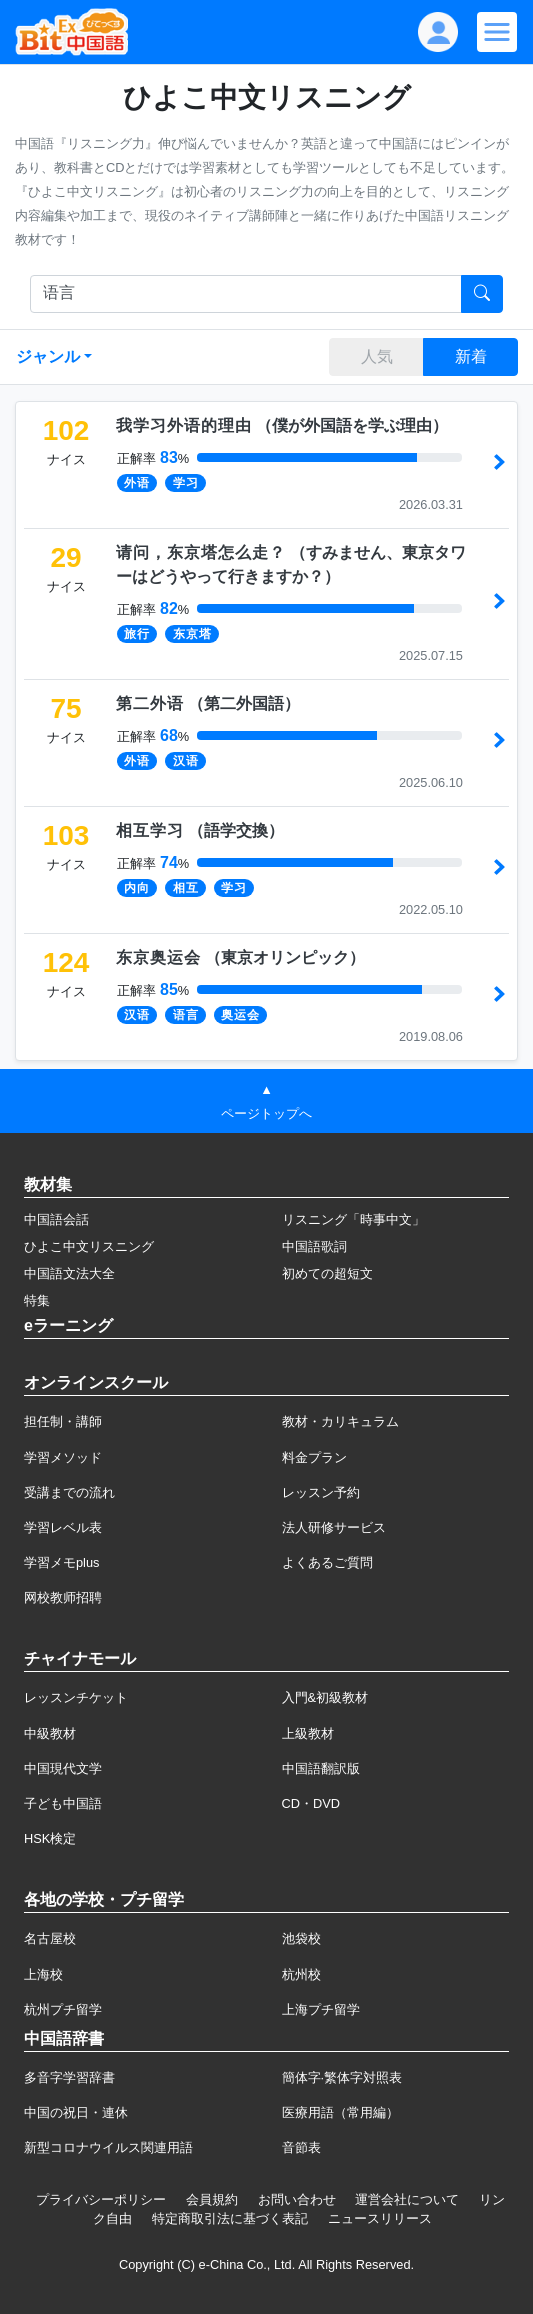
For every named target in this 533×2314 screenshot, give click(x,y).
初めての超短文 (327, 1273)
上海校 (43, 1974)
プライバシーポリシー (101, 2199)
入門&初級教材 (325, 1697)
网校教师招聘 (63, 1597)
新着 (471, 356)
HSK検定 (50, 1838)
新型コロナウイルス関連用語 (108, 2147)
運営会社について (407, 2199)
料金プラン (314, 1457)
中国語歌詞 (314, 1246)
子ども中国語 (63, 1803)
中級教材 (50, 1733)
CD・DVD (311, 1803)
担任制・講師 (63, 1421)
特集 (37, 1300)
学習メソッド (63, 1457)
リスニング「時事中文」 (353, 1219)
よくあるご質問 (327, 1562)
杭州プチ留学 (63, 2009)
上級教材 (308, 1733)
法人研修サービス (334, 1527)
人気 (377, 356)
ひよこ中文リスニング (89, 1246)
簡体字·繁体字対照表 (342, 2077)
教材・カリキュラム (340, 1421)
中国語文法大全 (69, 1273)
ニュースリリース (380, 2218)
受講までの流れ (69, 1492)
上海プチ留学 (321, 2009)
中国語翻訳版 (321, 1768)
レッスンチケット (76, 1697)
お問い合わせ (297, 2199)
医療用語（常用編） (340, 2112)
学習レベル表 (63, 1527)
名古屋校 (50, 1938)
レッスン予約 (321, 1492)
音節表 (301, 2147)
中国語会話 (56, 1219)
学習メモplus (61, 1562)
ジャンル (48, 356)
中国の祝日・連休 (76, 2112)
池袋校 (301, 1938)
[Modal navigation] (497, 32)
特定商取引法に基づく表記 (230, 2218)
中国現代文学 (63, 1768)
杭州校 (301, 1974)
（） (282, 425)
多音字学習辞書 (69, 2077)
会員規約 (212, 2199)
